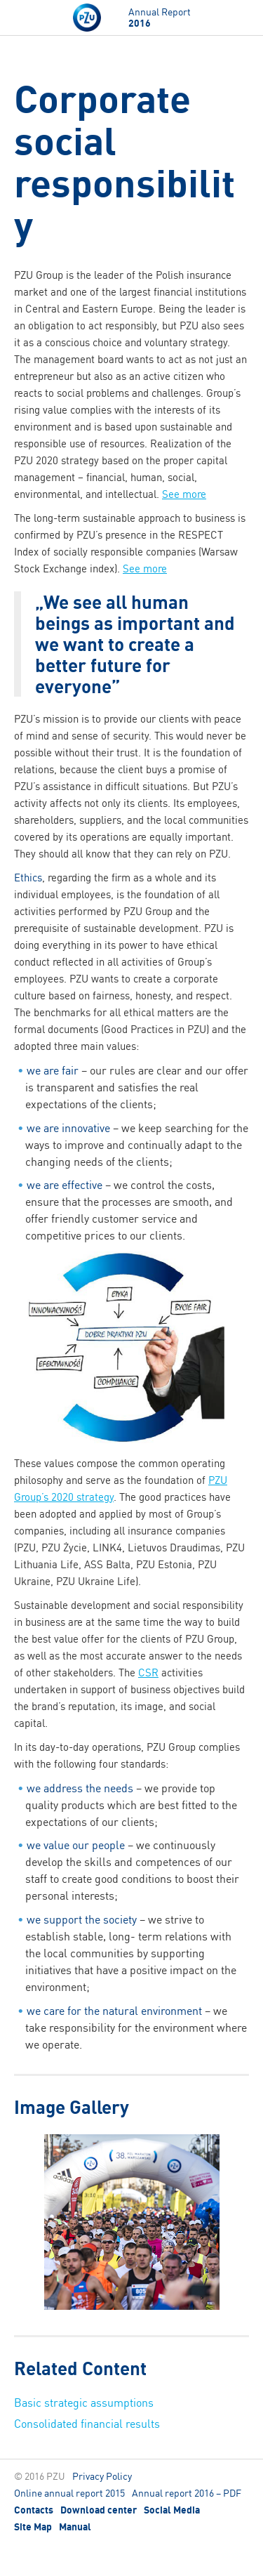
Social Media (172, 2510)
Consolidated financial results (87, 2424)
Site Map (33, 2527)
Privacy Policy (102, 2476)
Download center (98, 2510)
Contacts (33, 2510)
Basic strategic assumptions (84, 2403)
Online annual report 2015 (69, 2493)
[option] (131, 2224)
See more (184, 494)
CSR (148, 1672)
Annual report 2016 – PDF (186, 2493)
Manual (75, 2527)
